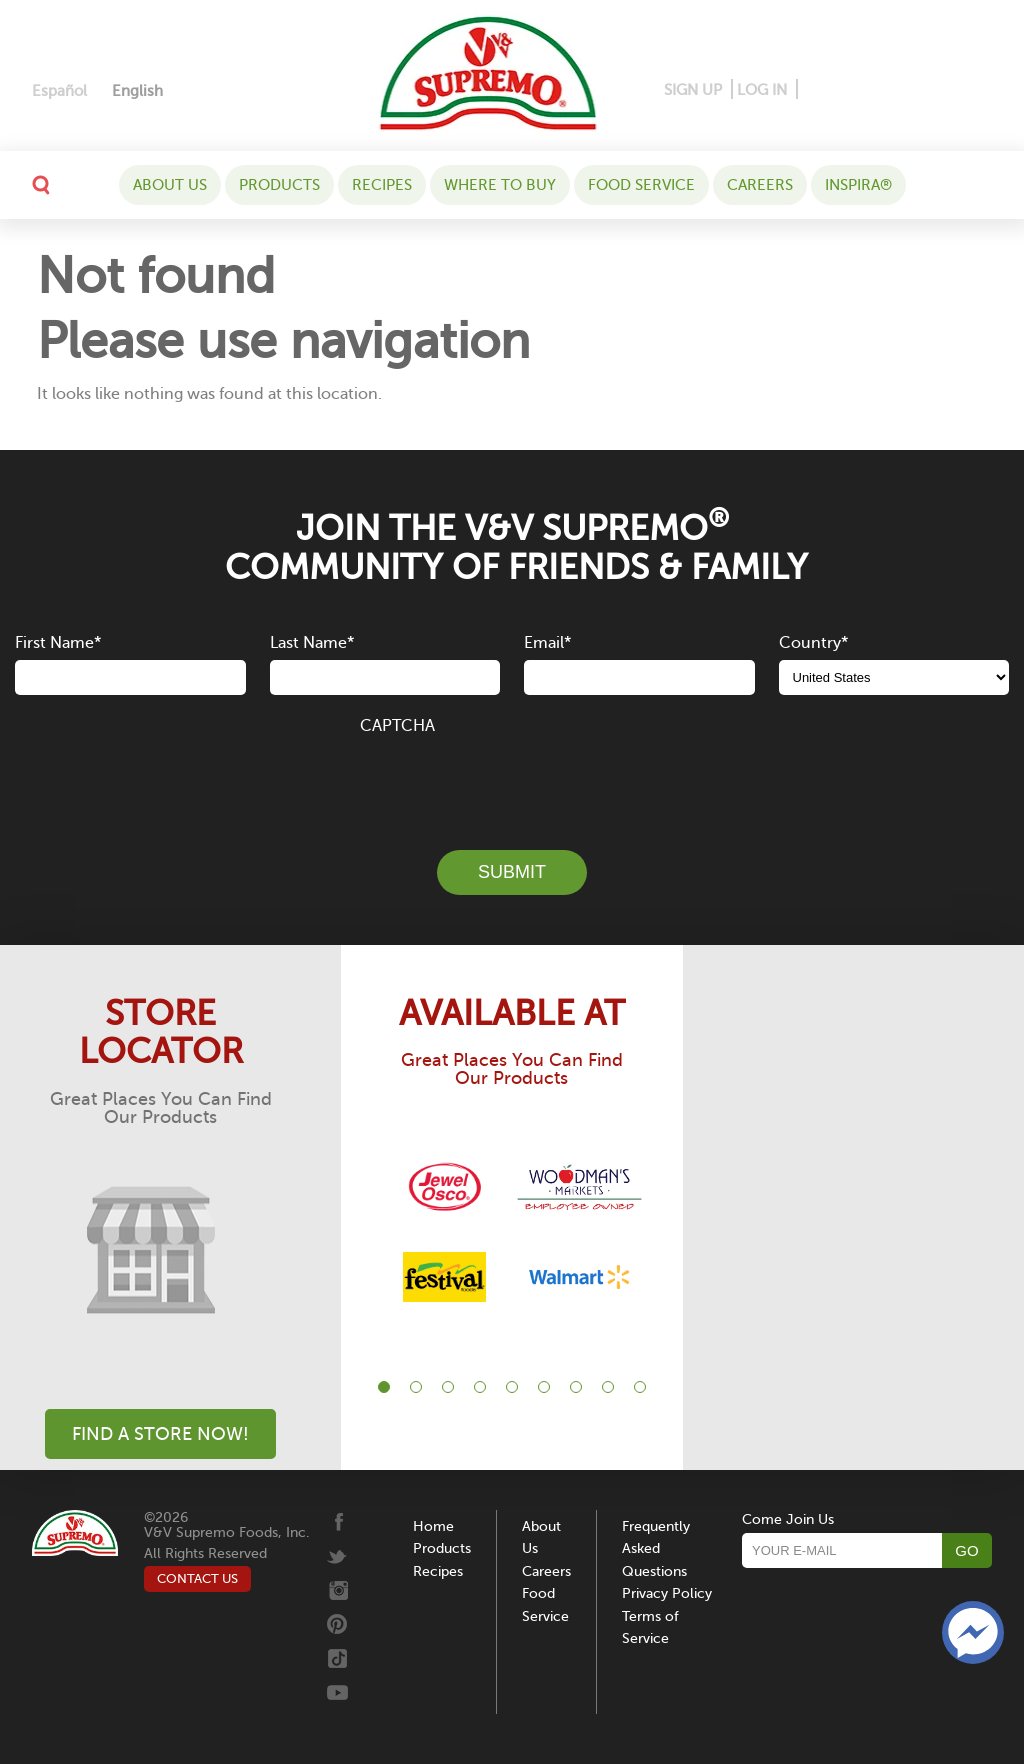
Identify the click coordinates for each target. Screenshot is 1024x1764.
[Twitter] (914, 90)
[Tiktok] (944, 90)
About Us (170, 185)
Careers (760, 185)
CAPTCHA (397, 726)
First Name (58, 643)
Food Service (641, 185)
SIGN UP (693, 90)
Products (279, 185)
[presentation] (512, 781)
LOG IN (762, 90)
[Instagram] (880, 90)
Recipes (382, 185)
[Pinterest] (844, 90)
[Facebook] (814, 90)
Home (433, 1526)
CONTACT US (197, 1578)
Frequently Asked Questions (656, 1549)
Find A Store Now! (160, 1434)
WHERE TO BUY (500, 185)
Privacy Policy (667, 1593)
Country (813, 643)
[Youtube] (974, 90)
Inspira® (858, 185)
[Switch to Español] (59, 91)
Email (547, 643)
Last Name (312, 643)
